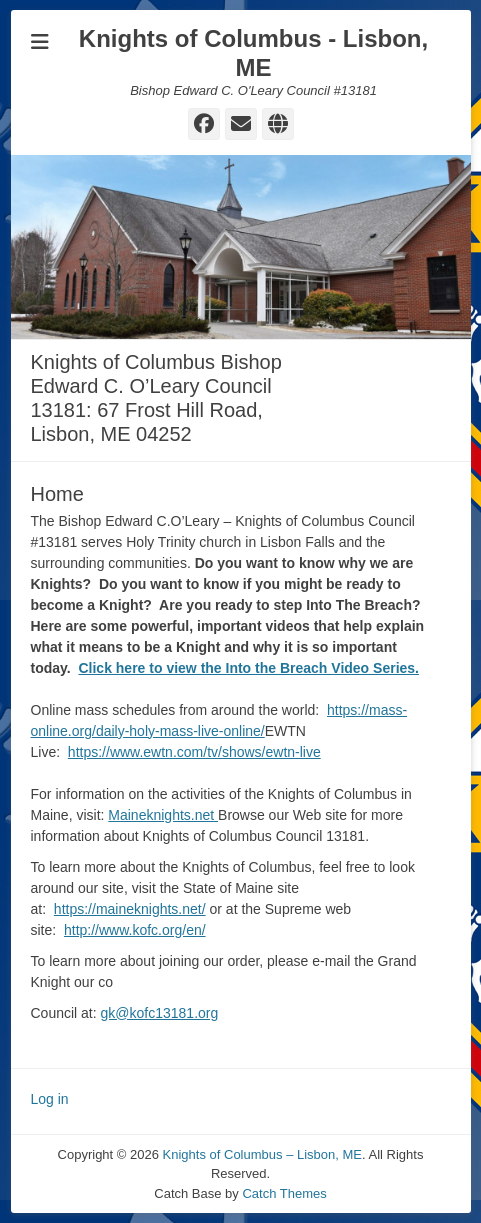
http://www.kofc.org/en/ (135, 930)
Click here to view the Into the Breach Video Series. (248, 668)
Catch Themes (284, 1193)
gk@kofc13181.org (160, 1013)
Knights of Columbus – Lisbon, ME (262, 1154)
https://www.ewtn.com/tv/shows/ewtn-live (194, 752)
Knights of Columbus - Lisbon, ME (253, 53)
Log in (50, 1099)
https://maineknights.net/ (130, 909)
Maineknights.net (163, 815)
